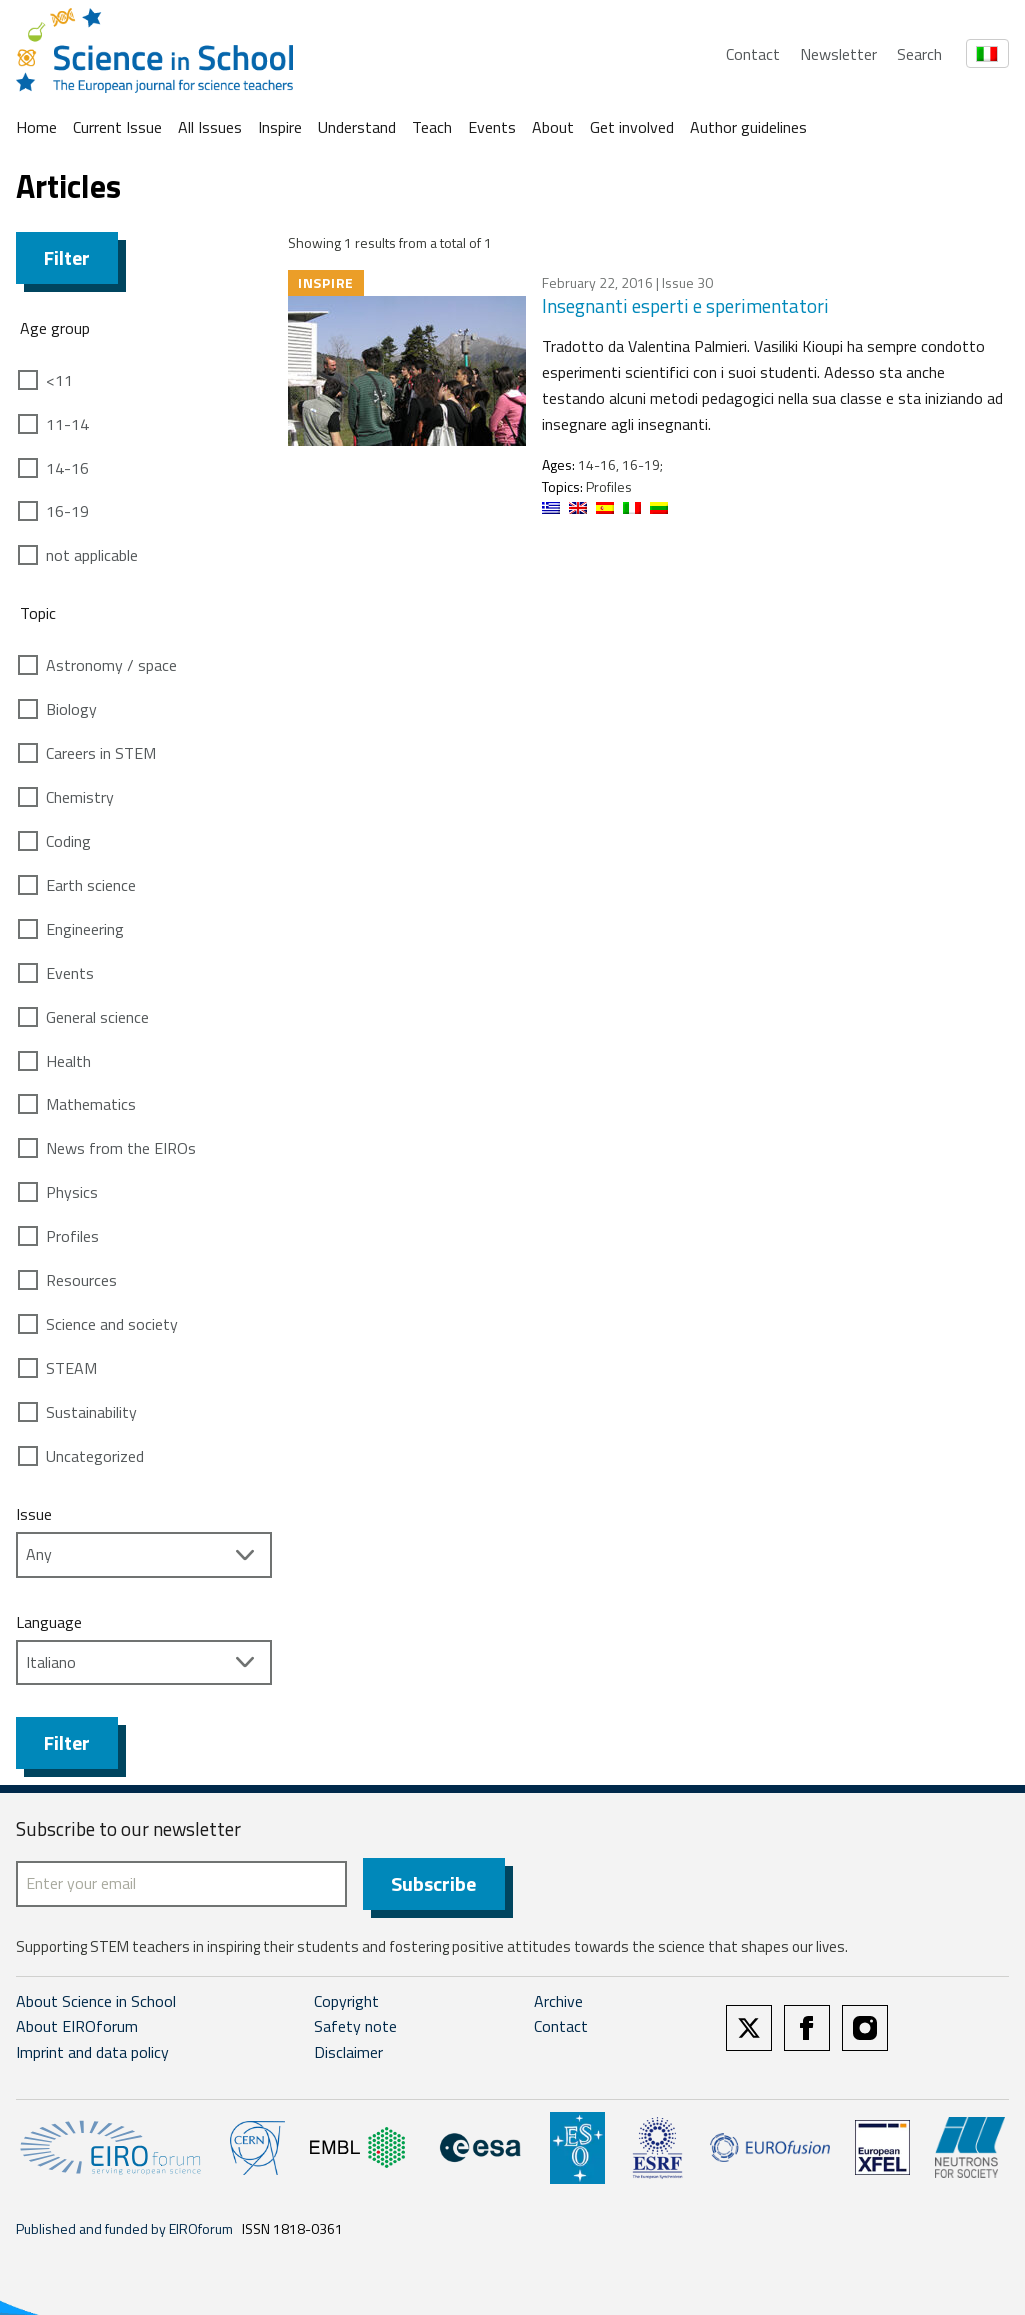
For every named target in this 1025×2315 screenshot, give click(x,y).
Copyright (346, 2001)
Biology (71, 709)
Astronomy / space (111, 665)
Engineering (85, 929)
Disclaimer (348, 2052)
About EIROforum (77, 2027)
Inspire (280, 127)
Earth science (91, 885)
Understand (357, 127)
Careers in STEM (101, 753)
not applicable (92, 555)
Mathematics (91, 1104)
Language (49, 1622)
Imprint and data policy (92, 2052)
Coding (68, 841)
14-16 (67, 468)
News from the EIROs (121, 1148)
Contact (753, 54)
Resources (81, 1280)
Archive (558, 2001)
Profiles (72, 1236)
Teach (432, 127)
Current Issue (117, 127)
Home (36, 127)
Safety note (355, 2027)
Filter (67, 257)
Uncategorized (95, 1456)
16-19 (67, 511)
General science (97, 1017)
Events (492, 127)
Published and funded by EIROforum (124, 2228)
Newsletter (838, 54)
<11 (59, 380)
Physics (72, 1192)
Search (919, 54)
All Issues (210, 127)
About (553, 127)
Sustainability (91, 1412)
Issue (34, 1514)
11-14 (67, 424)
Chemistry (80, 797)
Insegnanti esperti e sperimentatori (685, 305)
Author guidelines (748, 127)
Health (68, 1061)
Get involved (632, 127)
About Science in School (96, 2001)
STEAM (71, 1368)
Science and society (112, 1324)
